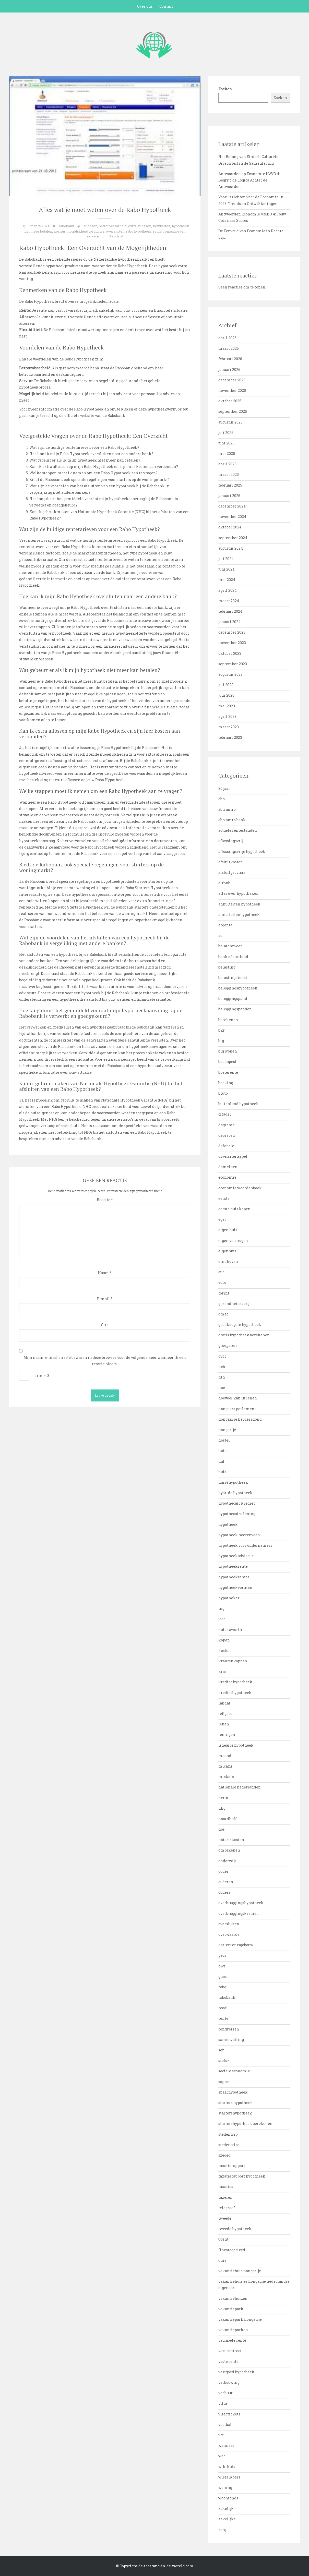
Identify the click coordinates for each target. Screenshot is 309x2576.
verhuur (225, 2392)
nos (221, 1829)
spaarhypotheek (233, 2092)
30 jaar (224, 788)
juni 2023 (226, 695)
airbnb (224, 882)
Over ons (145, 6)
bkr (221, 1030)
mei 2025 (226, 453)
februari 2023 (230, 737)
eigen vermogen (233, 1240)
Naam (105, 1272)
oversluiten (115, 231)
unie (222, 2260)
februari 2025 (230, 485)
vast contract (230, 2350)
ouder (223, 1871)
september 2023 (232, 663)
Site (105, 1324)
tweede (224, 2218)
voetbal (225, 2424)
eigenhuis (227, 1251)
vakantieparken (233, 2329)
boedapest (227, 1061)
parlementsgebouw (235, 1944)
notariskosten (231, 1839)
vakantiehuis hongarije (239, 2270)
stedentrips (229, 2144)
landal (224, 1703)
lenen (223, 1724)
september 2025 (232, 411)
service (93, 236)
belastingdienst (232, 977)
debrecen (226, 1135)
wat (221, 2455)
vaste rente (228, 2361)
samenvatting (231, 2039)
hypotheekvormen (235, 1587)
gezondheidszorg (233, 1303)
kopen (224, 1640)
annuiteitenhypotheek (239, 914)
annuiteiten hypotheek (239, 904)
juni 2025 (226, 443)
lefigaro (225, 1713)
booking (225, 1082)
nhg (221, 1808)
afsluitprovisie (231, 872)
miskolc (226, 1776)
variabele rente (232, 2340)
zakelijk (226, 2508)
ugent (223, 2239)
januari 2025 (229, 495)
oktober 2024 (230, 527)
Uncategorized (231, 2249)
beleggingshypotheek (237, 988)
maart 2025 (228, 474)
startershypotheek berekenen (245, 2123)
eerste (224, 1198)
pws (221, 1966)
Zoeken (225, 89)
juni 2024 (226, 569)
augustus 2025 (230, 422)
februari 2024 (230, 611)
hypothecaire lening (236, 1513)
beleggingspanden (235, 1009)
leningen (226, 1734)
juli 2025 (225, 432)
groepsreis (227, 1345)
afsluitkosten (230, 862)
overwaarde (229, 1934)
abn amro (227, 809)
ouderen (225, 1881)
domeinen (227, 1166)
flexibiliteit (161, 226)
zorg (222, 2529)
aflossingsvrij (230, 840)
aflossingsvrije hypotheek (241, 851)
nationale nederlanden (239, 1787)
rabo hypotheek (138, 231)
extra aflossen (139, 226)
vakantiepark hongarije (240, 2319)
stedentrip (228, 2134)
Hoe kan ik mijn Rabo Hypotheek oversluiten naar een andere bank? (91, 453)
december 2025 (231, 380)
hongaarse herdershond (240, 1419)
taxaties (225, 2186)
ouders (224, 1892)
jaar (221, 1618)
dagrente (226, 1124)
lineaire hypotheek (236, 1745)
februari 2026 (230, 358)
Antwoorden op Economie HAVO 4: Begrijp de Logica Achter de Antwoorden (249, 180)
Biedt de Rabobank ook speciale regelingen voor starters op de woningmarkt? (99, 479)
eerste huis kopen (234, 1208)
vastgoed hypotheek (236, 2371)
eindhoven (228, 1261)
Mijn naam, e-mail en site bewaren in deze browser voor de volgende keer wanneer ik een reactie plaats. (104, 1360)
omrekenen (229, 1850)
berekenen (228, 1019)
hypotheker (229, 1597)
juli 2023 (225, 684)
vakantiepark (230, 2308)
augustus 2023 (230, 674)
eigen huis (227, 1229)
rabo (222, 1987)
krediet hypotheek (235, 1681)
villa (222, 2403)
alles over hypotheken (238, 893)
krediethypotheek (235, 1692)
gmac (223, 1314)
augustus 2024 (230, 548)
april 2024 (227, 590)
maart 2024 (228, 600)
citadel (224, 1114)
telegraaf (226, 2207)
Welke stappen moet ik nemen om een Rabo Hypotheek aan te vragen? (93, 472)
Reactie (105, 1199)
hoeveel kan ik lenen (237, 1398)
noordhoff (227, 1818)
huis (222, 1471)
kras (222, 1671)
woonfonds (228, 2498)
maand (224, 1755)
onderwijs (227, 1860)
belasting (226, 967)
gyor (222, 1356)
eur (221, 1271)
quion (223, 1976)
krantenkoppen (232, 1661)
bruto (223, 1093)
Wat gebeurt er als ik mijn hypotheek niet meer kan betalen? (84, 460)
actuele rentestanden (237, 830)
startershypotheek (235, 2113)
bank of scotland (233, 956)
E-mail (104, 1298)
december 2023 (231, 632)
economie (227, 1177)
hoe (221, 1387)
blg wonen (227, 1051)
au (220, 935)
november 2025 (232, 390)
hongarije (227, 1429)
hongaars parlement (237, 1408)
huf (221, 1461)
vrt (221, 2435)
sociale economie (234, 2071)
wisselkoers (229, 2477)
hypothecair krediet (236, 1503)
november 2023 (232, 642)
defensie (226, 1145)
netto (223, 1797)
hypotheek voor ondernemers (245, 1545)
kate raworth (230, 1629)
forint (223, 1293)
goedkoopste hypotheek (239, 1324)
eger (222, 1219)
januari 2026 (229, 369)
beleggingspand (232, 998)
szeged (224, 2155)
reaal (223, 2007)
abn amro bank (232, 819)
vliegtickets (229, 2414)
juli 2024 (226, 558)
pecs (222, 1955)
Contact (166, 6)
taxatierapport (231, 2165)
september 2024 (232, 537)
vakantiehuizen (232, 2298)
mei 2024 (226, 579)
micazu (225, 1766)
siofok (224, 2060)
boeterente (228, 1072)
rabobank (66, 226)
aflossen (90, 226)
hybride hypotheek (235, 1492)
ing (221, 1608)
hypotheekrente (233, 1566)
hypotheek (228, 1524)
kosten (59, 231)
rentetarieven (174, 231)
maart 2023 (228, 726)
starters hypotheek (235, 2102)
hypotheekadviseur (235, 1555)
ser (221, 2050)
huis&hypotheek (233, 1482)
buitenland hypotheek (238, 1103)
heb (221, 1366)
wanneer (226, 2445)
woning (225, 2487)
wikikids (226, 2466)
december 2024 (232, 506)
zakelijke (227, 2519)
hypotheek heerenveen (239, 1534)
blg (221, 1040)
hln (221, 1377)
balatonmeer (230, 946)
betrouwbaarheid (113, 226)
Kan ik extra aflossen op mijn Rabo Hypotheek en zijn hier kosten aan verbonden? (103, 466)
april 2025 (227, 464)
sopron (224, 2081)
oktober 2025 (229, 400)
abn (221, 798)
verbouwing (229, 2382)
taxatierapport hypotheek (241, 2176)
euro (222, 1282)
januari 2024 (229, 621)
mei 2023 (226, 706)
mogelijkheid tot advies (85, 231)
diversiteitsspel (232, 1156)
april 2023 (227, 716)
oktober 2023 (229, 653)
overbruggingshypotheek (241, 1902)
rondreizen (228, 2029)
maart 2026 (228, 348)
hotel (223, 1450)
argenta (225, 925)
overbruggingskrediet (238, 1913)
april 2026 (227, 337)
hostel (224, 1440)
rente (157, 231)
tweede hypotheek (235, 2228)
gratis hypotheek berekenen (244, 1335)
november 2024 (232, 516)
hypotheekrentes (233, 1577)
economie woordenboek (240, 1188)
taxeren (225, 2197)
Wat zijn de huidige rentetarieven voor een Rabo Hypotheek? (84, 447)
